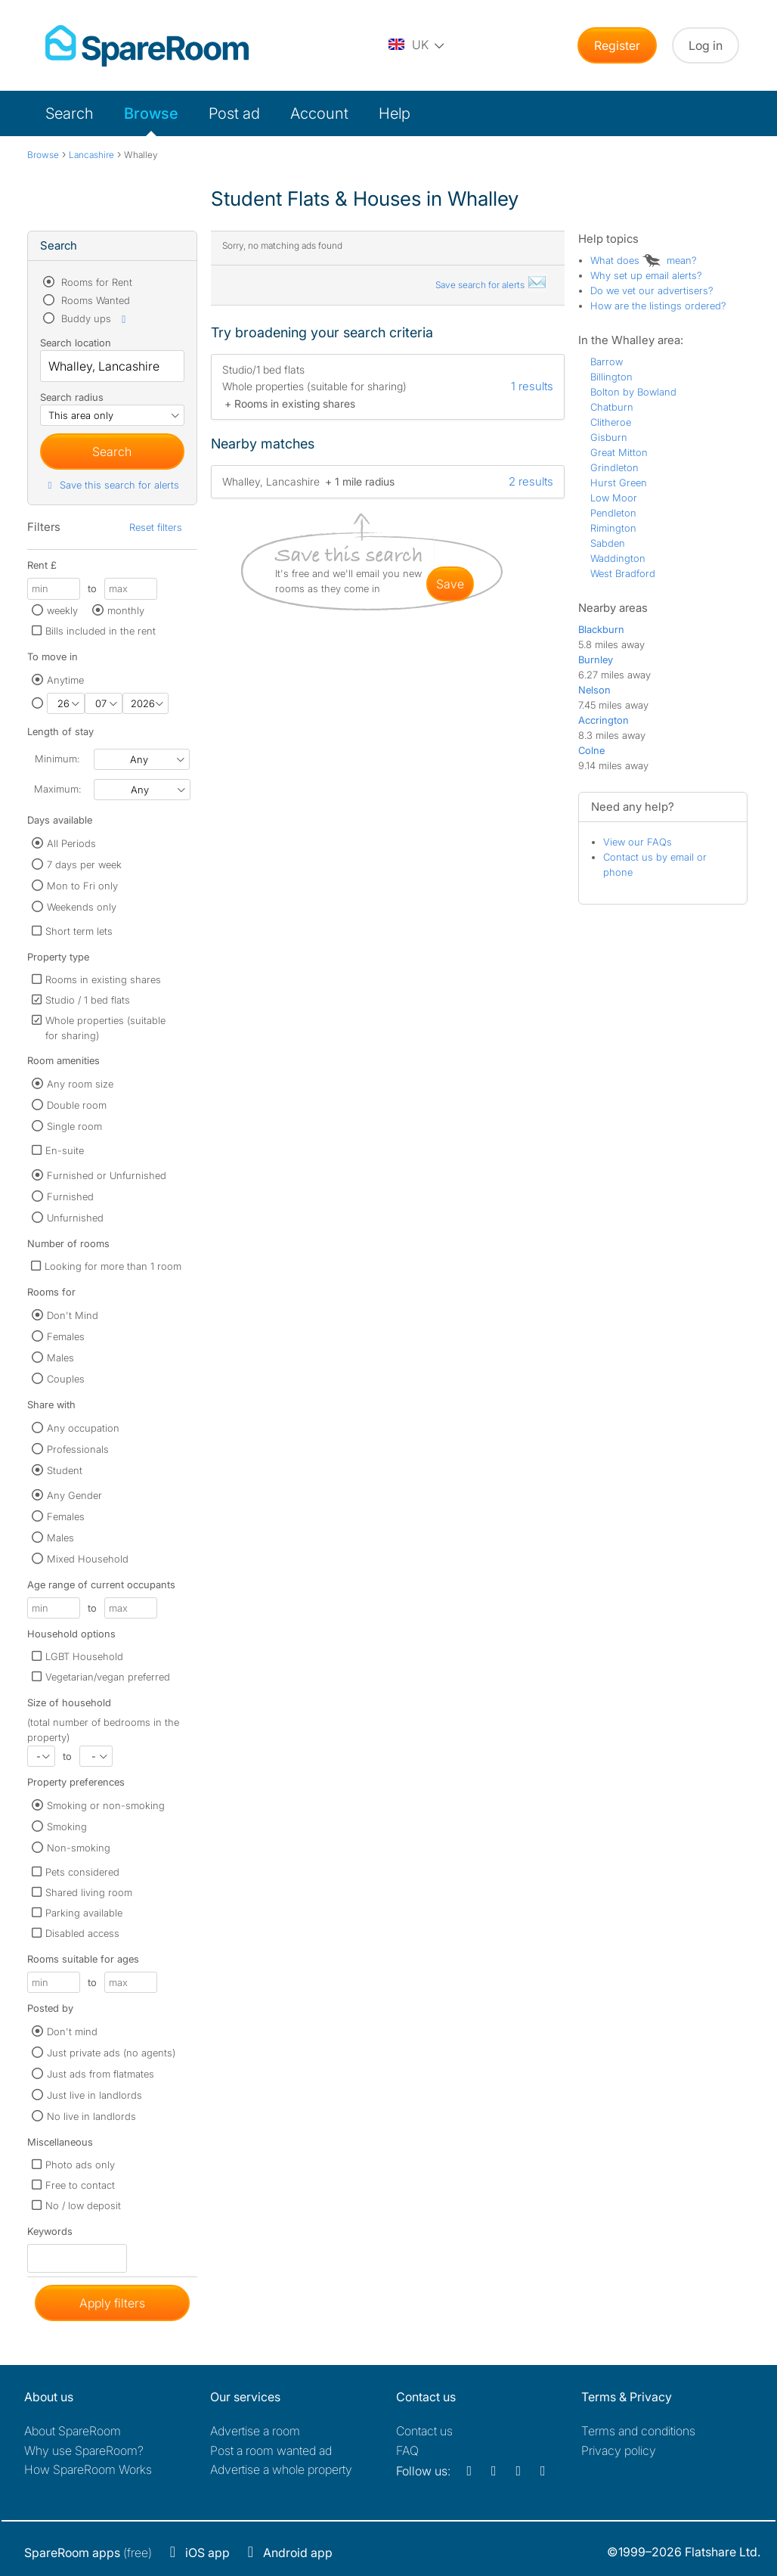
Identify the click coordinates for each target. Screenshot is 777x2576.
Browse (151, 113)
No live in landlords (91, 2116)
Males (60, 1358)
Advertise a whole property (281, 2469)
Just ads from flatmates (100, 2074)
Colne (591, 750)
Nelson (594, 690)
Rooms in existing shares (103, 979)
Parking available (83, 1913)
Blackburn (601, 629)
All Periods (71, 843)
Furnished (70, 1196)
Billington (611, 377)
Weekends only (81, 907)
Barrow (606, 361)
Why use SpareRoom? (84, 2450)
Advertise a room (255, 2430)
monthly (125, 610)
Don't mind (72, 2031)
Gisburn (608, 437)
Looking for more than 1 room (113, 1266)
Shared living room (88, 1892)
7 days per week (84, 864)
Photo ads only (80, 2165)
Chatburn (611, 407)
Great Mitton (619, 452)
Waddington (617, 558)
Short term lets (79, 931)
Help (394, 113)
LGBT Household (84, 1656)
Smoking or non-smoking (106, 1805)
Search (69, 113)
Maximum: (57, 789)
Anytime (65, 680)
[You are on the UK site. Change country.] (417, 45)
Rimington (613, 528)
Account (319, 113)
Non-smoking (78, 1848)
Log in (706, 45)
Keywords (50, 2234)
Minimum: (57, 759)
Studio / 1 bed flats (87, 1000)
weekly (62, 610)
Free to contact (80, 2185)
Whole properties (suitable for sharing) (105, 1027)
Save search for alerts (491, 284)
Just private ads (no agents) (111, 2053)
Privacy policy (618, 2450)
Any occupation (83, 1428)
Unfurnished (75, 1218)
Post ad (234, 113)
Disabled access (82, 1933)
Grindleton (614, 467)
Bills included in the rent (100, 631)
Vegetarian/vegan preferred (107, 1677)
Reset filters (155, 527)
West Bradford (622, 573)
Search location (75, 343)
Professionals (78, 1449)
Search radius (72, 397)
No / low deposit (83, 2205)
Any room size (80, 1084)
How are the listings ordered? (658, 305)
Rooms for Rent (95, 282)
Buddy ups (94, 318)
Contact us (424, 2430)
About (72, 2430)
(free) (88, 2552)
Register (617, 45)
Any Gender (74, 1495)
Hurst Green (618, 482)
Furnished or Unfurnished (106, 1175)
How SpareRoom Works (88, 2469)
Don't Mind (72, 1315)
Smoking (67, 1826)
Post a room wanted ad (271, 2450)
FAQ (407, 2450)
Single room (74, 1126)
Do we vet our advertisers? (652, 290)
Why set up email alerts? (646, 275)
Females (66, 1336)
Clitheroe (610, 422)
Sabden (607, 543)
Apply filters (112, 2303)
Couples (66, 1379)
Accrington (603, 720)
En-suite (64, 1150)
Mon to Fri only (82, 886)
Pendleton (613, 513)
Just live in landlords (94, 2095)
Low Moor (613, 498)
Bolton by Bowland (633, 392)
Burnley (595, 659)
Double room (77, 1105)
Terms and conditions (638, 2430)
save (450, 583)
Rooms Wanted (94, 300)
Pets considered (82, 1872)
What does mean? (643, 260)
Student (64, 1470)
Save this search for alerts (111, 485)
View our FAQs (637, 842)
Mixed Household (87, 1559)
